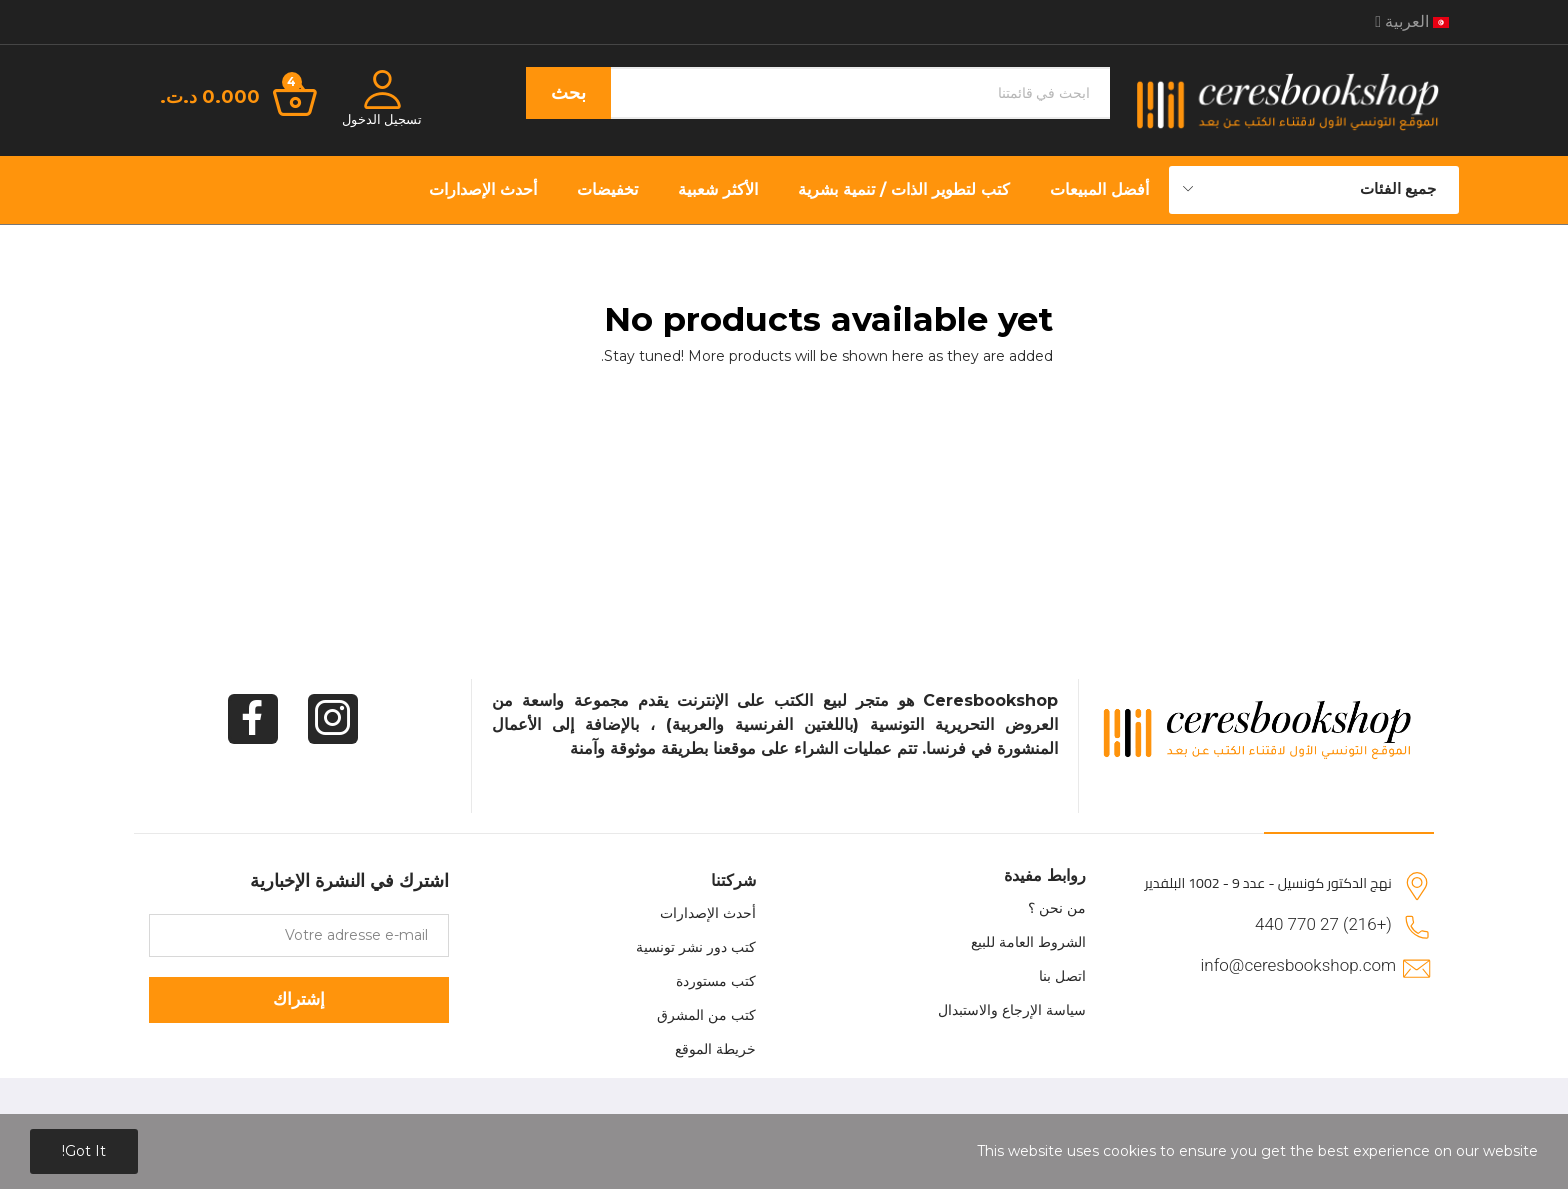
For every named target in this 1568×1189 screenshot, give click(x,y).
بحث (568, 93)
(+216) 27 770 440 (1323, 924)
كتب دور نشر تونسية (696, 947)
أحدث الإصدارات (708, 913)
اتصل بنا (1062, 976)
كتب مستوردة (716, 981)
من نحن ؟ (1057, 908)
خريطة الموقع (715, 1049)
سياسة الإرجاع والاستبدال (1012, 1010)
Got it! (84, 1151)
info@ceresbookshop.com (1298, 965)
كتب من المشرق (706, 1015)
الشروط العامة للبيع (1028, 942)
